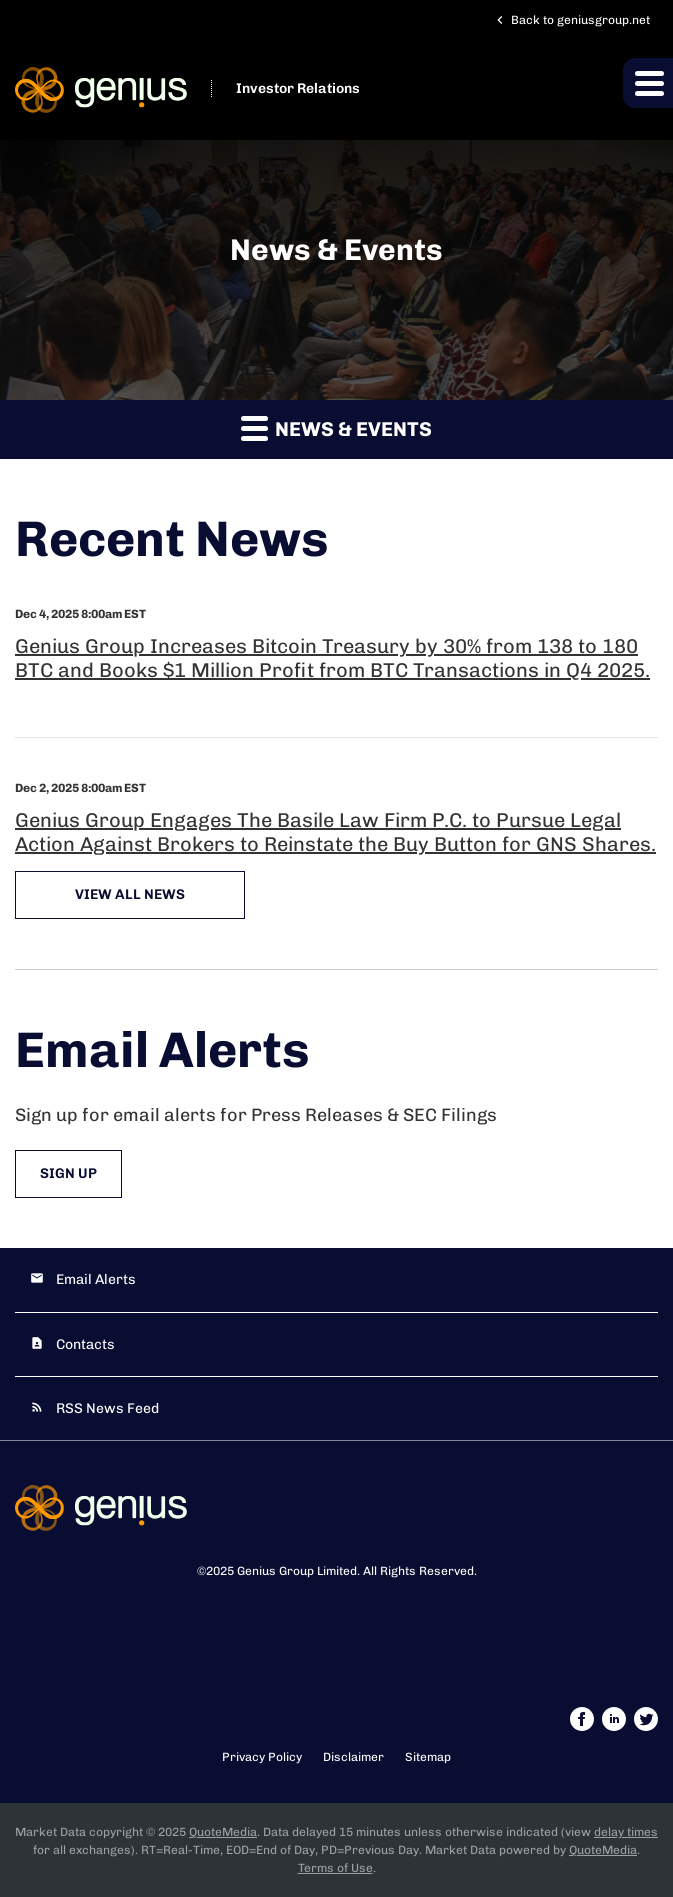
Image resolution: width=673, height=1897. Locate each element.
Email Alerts (96, 1279)
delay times (626, 1832)
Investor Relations (298, 88)
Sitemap (428, 1757)
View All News (130, 894)
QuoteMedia (223, 1832)
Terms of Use (335, 1868)
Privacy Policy (262, 1757)
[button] (648, 83)
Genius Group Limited (297, 1571)
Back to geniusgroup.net (571, 20)
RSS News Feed (107, 1408)
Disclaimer (353, 1757)
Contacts (85, 1344)
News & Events (336, 427)
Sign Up (68, 1173)
